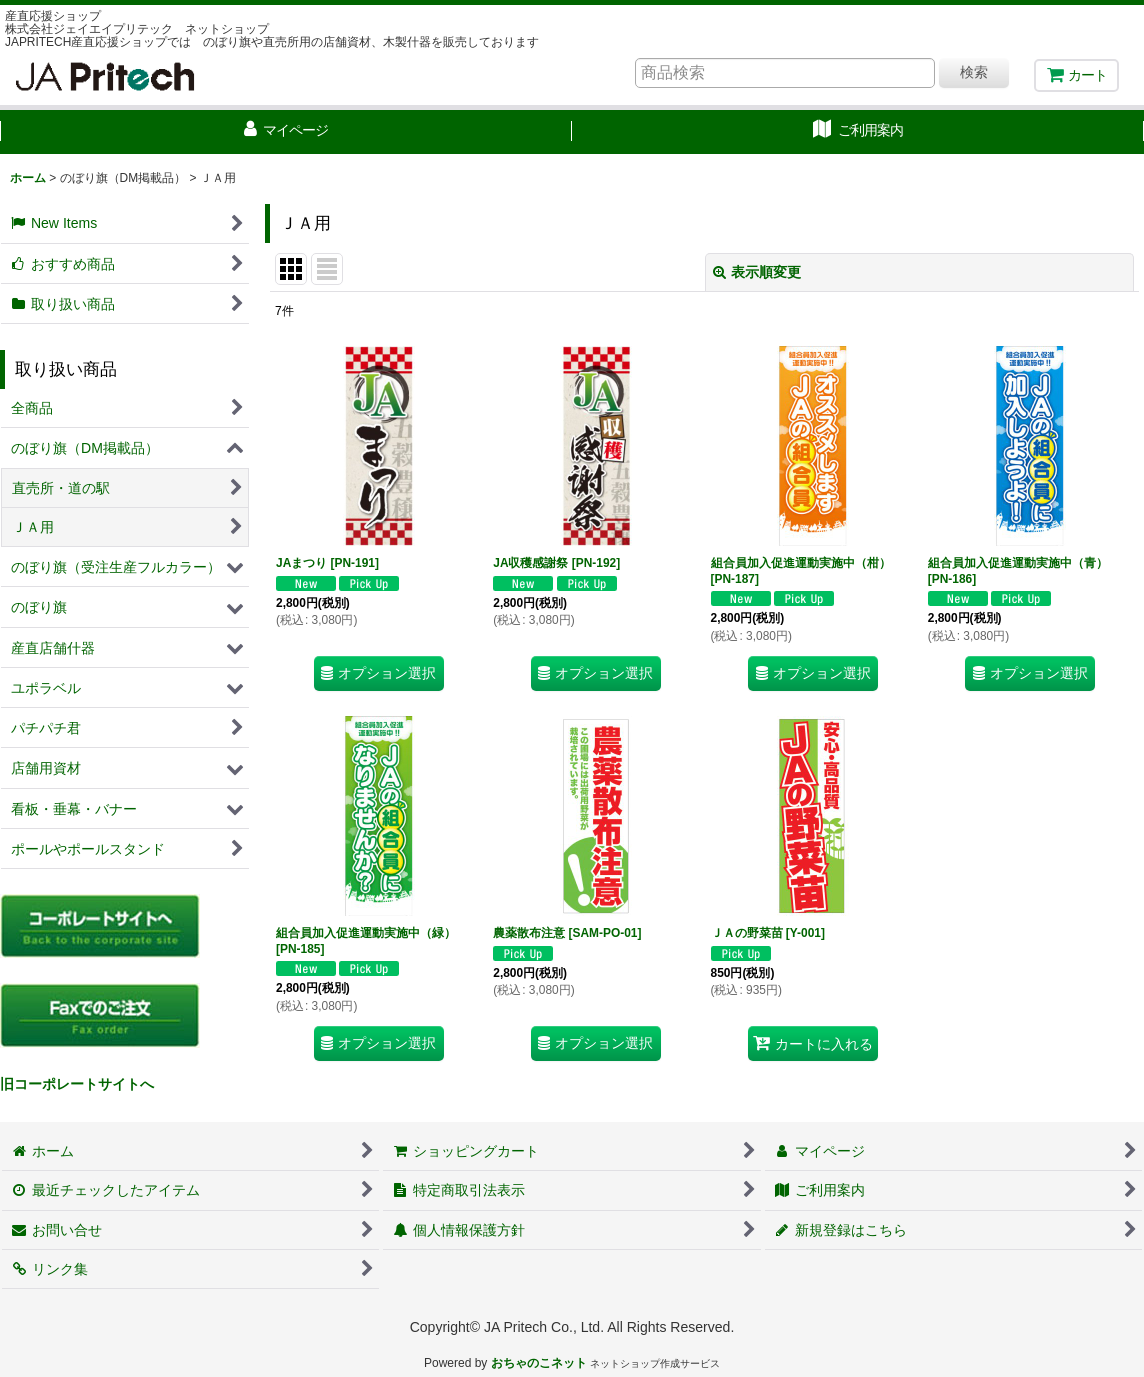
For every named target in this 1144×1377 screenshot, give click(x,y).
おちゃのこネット (539, 1363)
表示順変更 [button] (757, 272)
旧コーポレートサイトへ (77, 1084)
